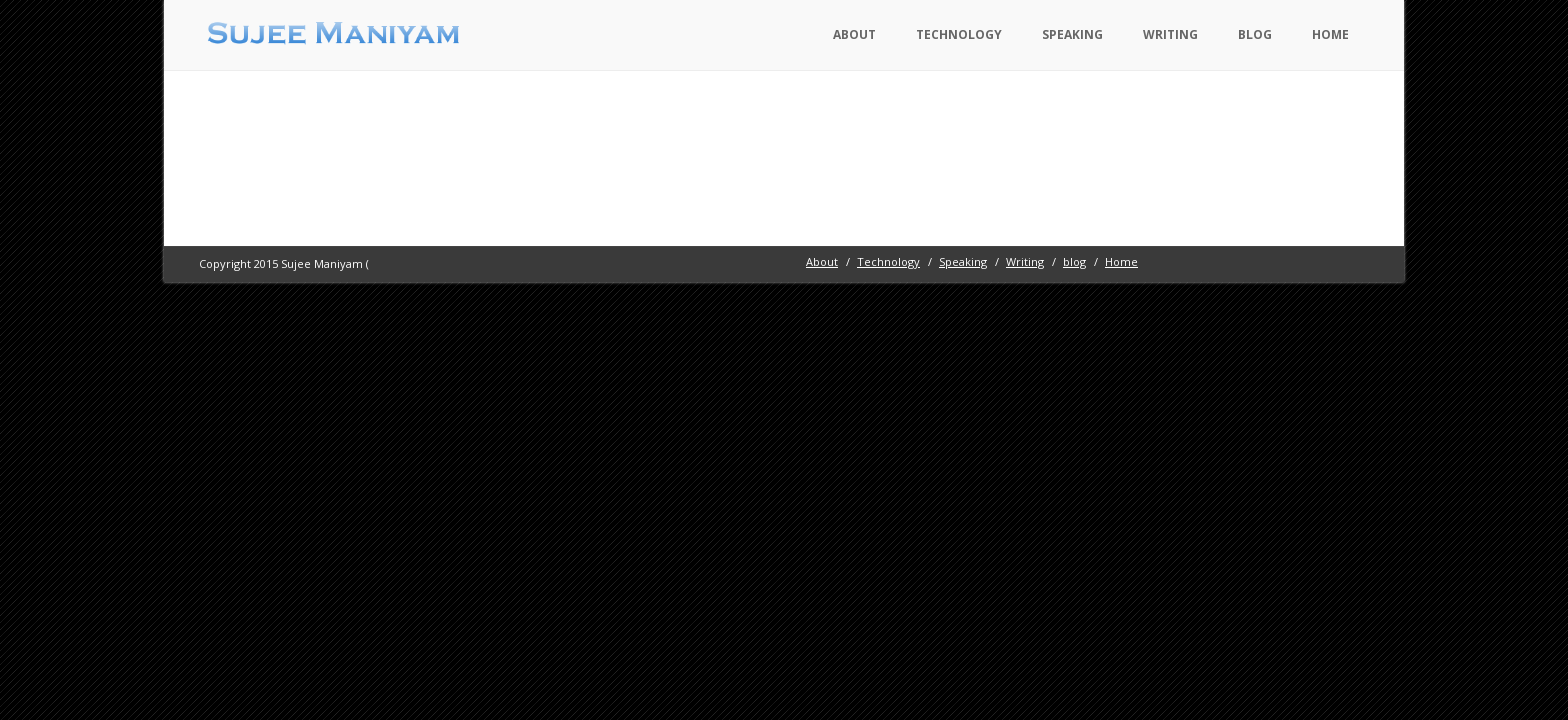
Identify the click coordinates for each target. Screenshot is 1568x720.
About (854, 34)
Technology (959, 34)
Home (1330, 34)
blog (1255, 34)
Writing (1170, 34)
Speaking (1072, 34)
